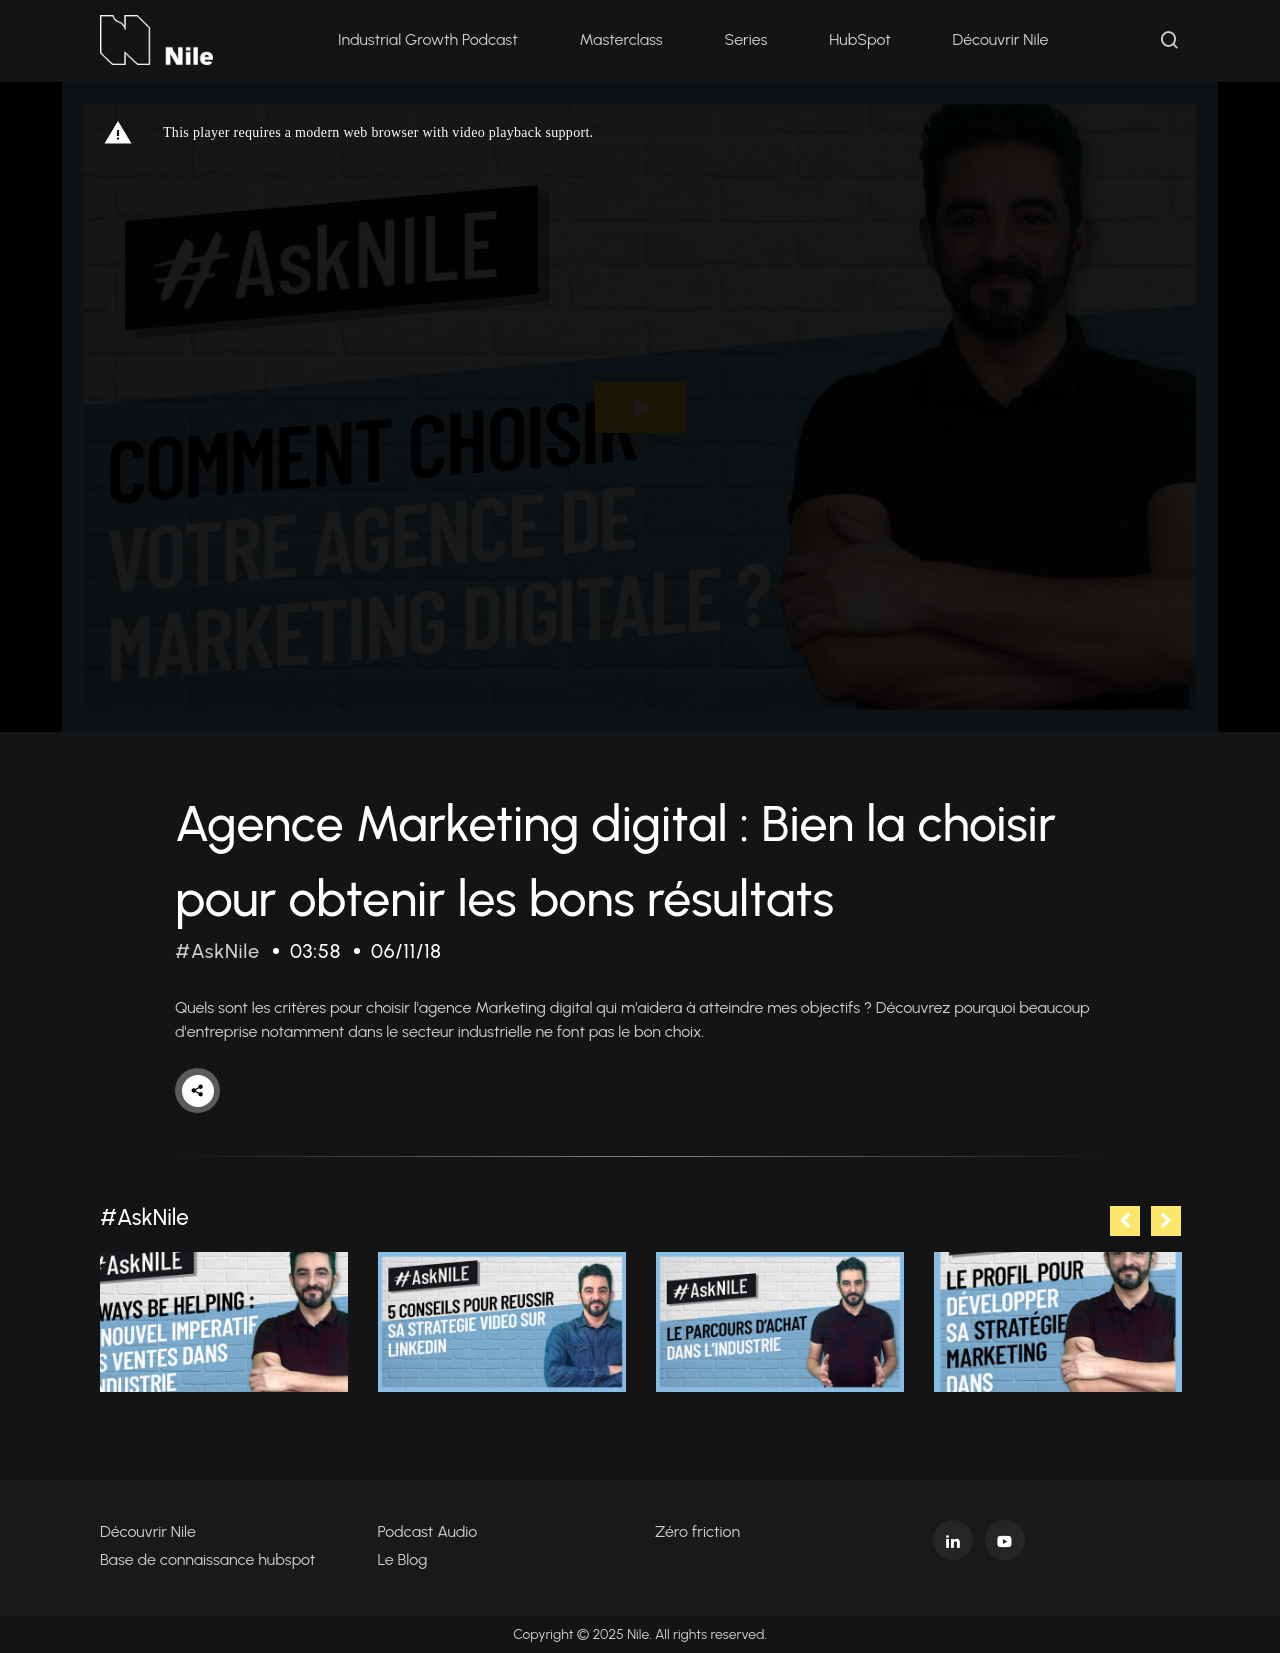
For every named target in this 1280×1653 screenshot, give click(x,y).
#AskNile (217, 951)
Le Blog (403, 1559)
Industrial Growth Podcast (428, 39)
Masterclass (621, 39)
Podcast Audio (428, 1531)
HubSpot (859, 39)
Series (746, 39)
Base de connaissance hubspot (207, 1559)
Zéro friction (697, 1531)
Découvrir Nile (1001, 39)
